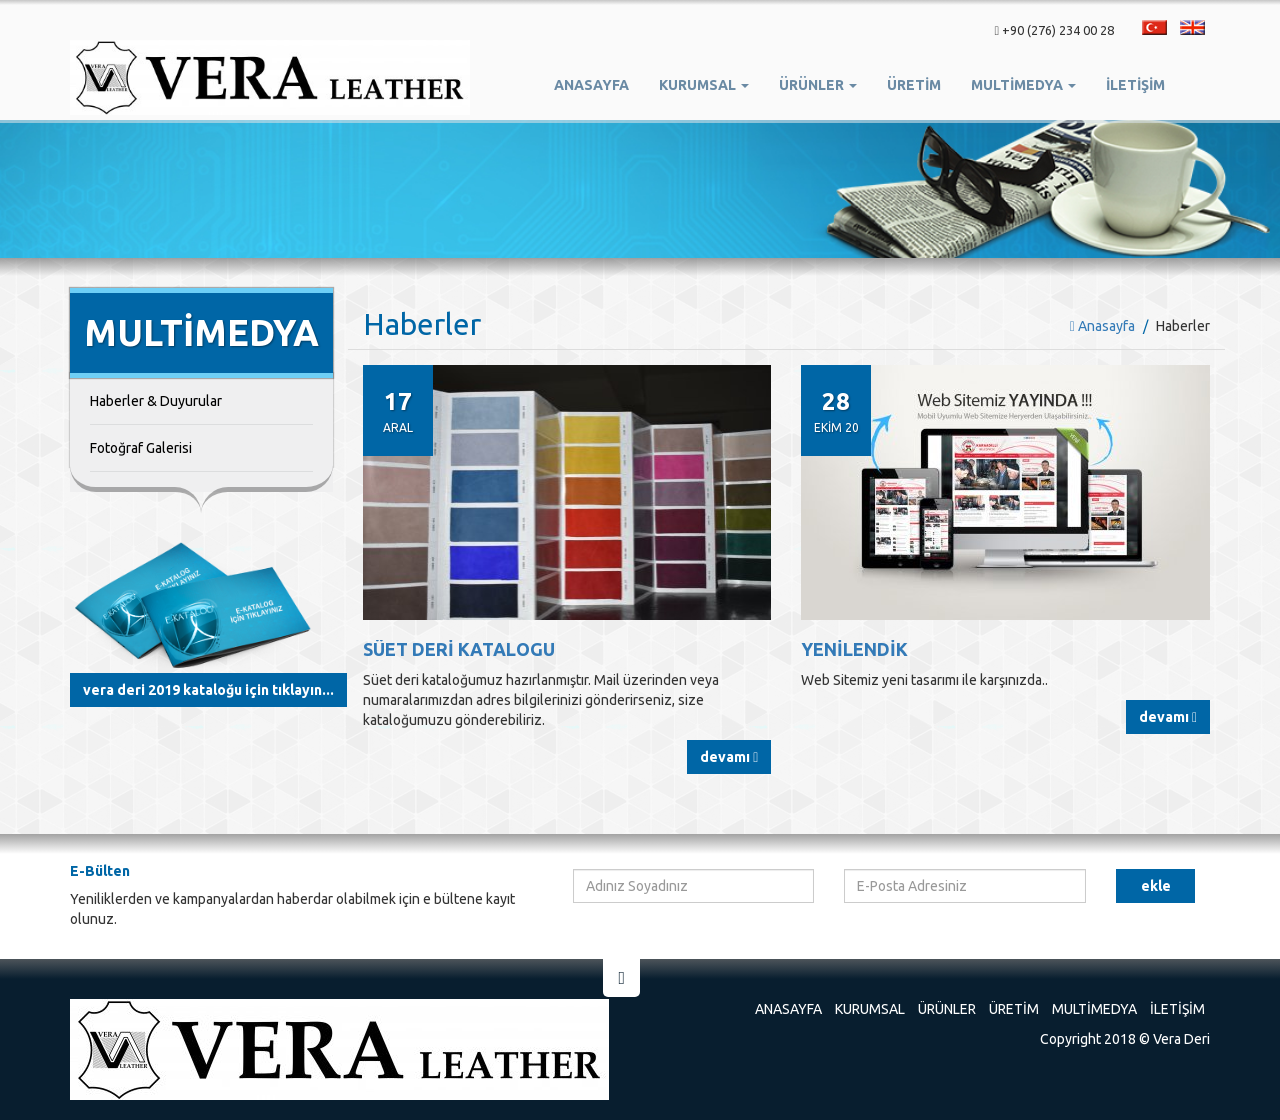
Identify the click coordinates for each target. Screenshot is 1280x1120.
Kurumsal (870, 1009)
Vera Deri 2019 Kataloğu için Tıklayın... (208, 690)
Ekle (1156, 886)
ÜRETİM (914, 85)
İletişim (1135, 85)
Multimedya (1094, 1009)
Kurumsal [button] (704, 85)
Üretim (1014, 1009)
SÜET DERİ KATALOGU (459, 649)
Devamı (729, 757)
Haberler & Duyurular (156, 401)
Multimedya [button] (1023, 85)
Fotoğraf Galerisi (141, 448)
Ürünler (947, 1009)
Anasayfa (591, 85)
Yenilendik (854, 649)
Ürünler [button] (818, 85)
